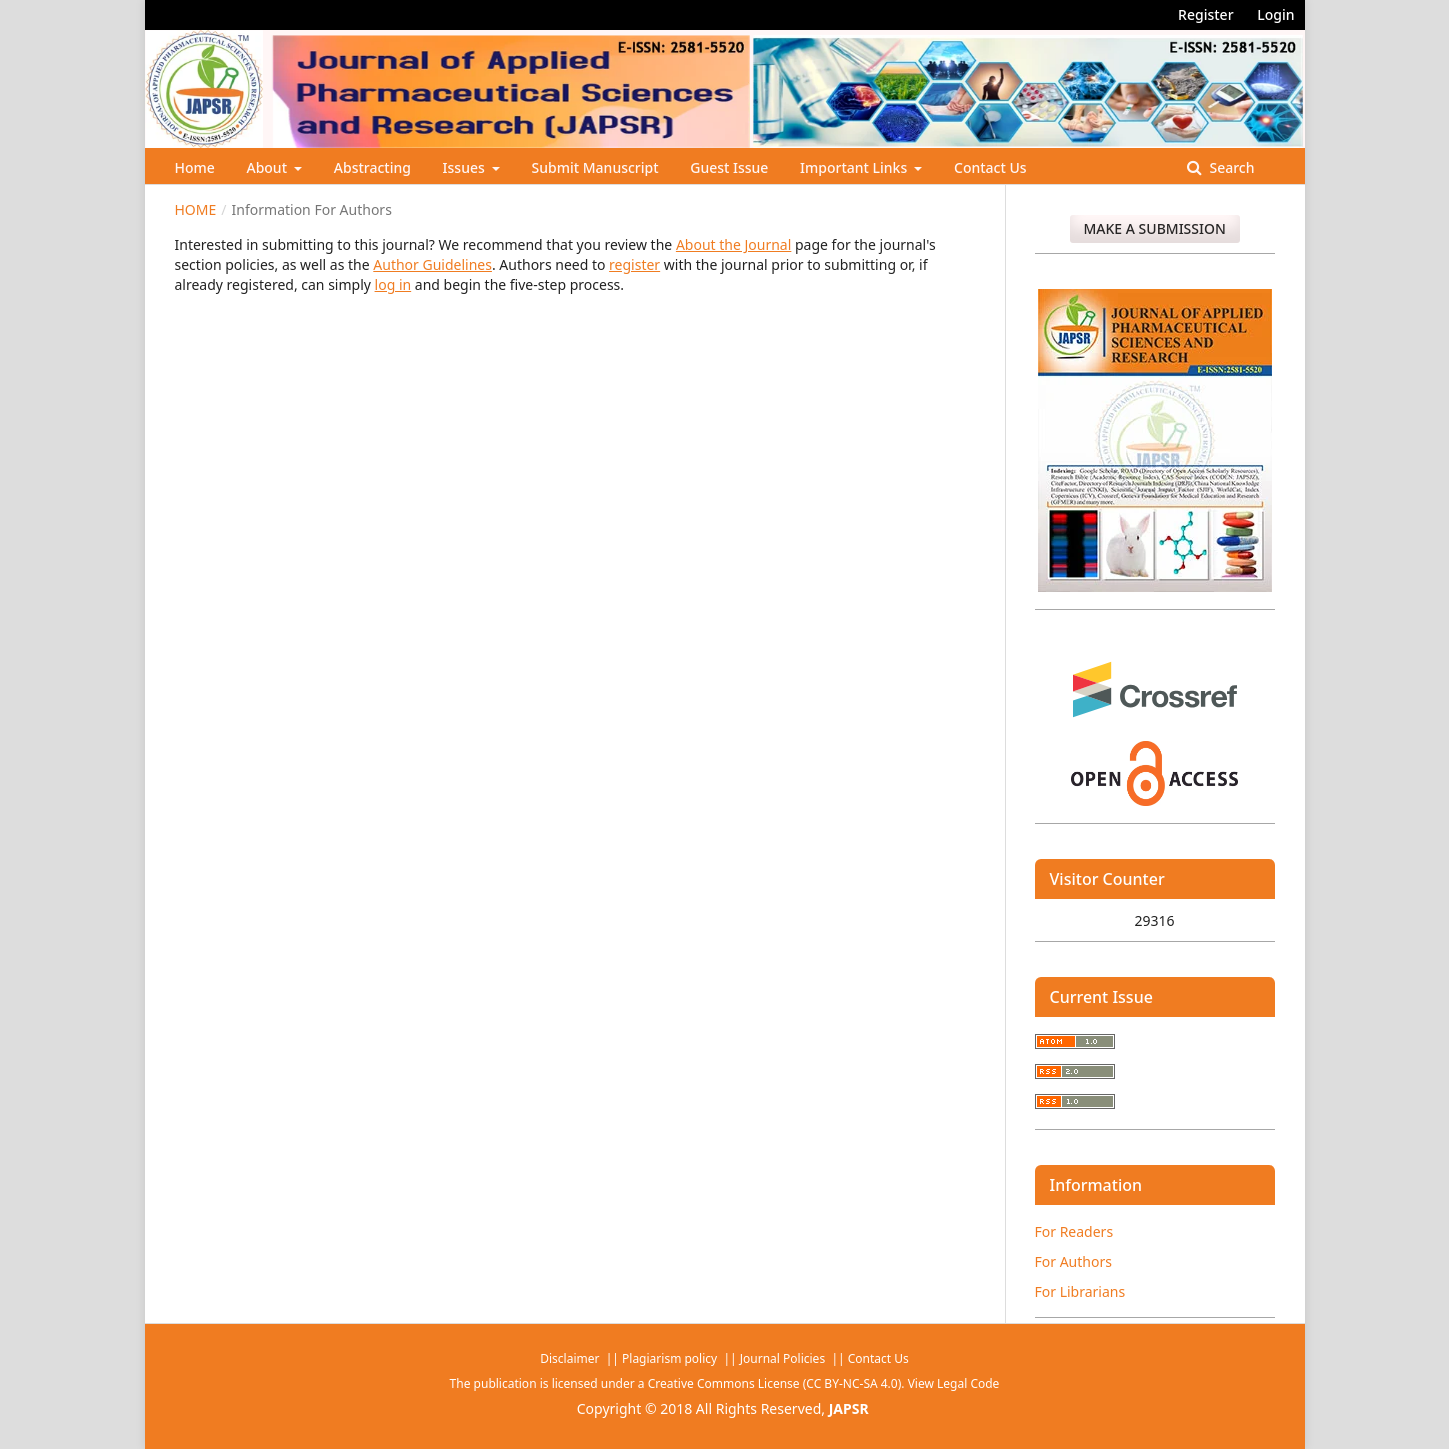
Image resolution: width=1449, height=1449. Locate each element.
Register (1205, 14)
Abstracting (372, 167)
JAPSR (849, 1408)
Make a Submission (1155, 228)
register (634, 264)
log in (393, 284)
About (268, 167)
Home (195, 167)
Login (1275, 14)
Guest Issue (729, 167)
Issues (466, 167)
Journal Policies (784, 1358)
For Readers (1074, 1231)
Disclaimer (571, 1358)
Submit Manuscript (595, 167)
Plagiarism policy (669, 1358)
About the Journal (733, 244)
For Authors (1073, 1261)
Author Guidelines (432, 264)
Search (1230, 167)
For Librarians (1080, 1291)
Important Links (855, 167)
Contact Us (990, 167)
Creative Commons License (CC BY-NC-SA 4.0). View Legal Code (824, 1383)
